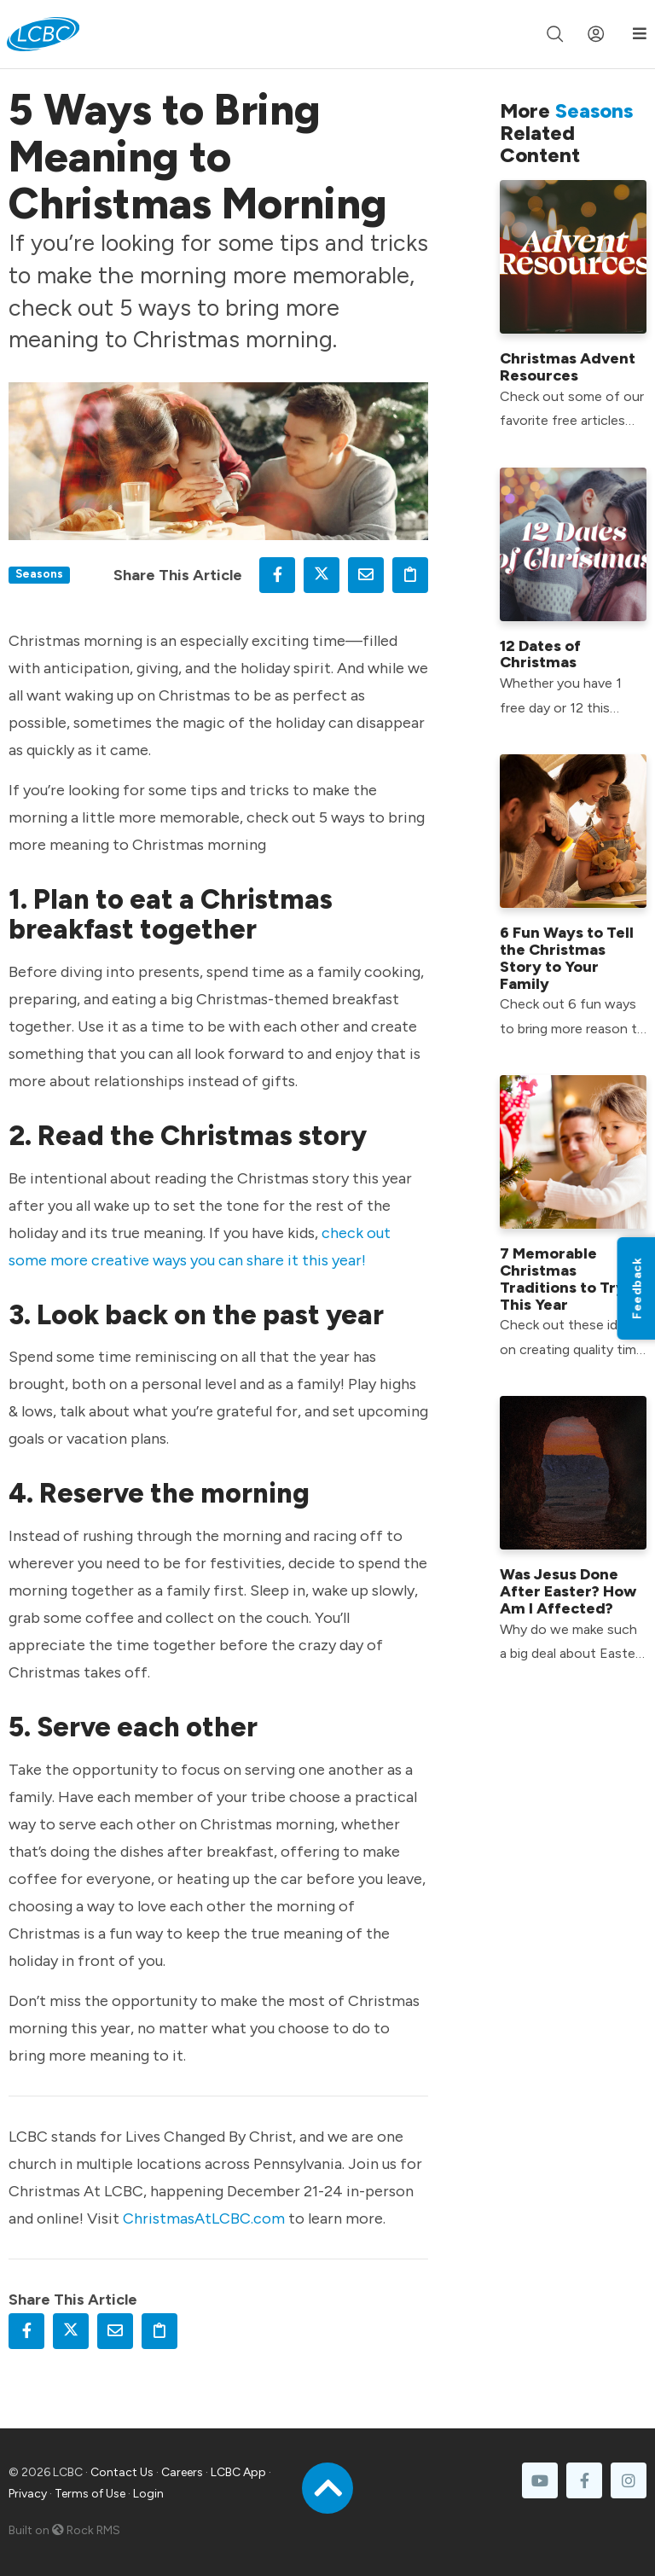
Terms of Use (90, 2493)
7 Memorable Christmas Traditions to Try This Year (562, 1278)
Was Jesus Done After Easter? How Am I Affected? (568, 1591)
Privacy (28, 2493)
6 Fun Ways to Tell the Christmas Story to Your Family (567, 957)
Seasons (39, 573)
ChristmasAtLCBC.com (204, 2218)
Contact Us (122, 2472)
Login (148, 2493)
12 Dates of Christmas (540, 654)
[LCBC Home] (43, 34)
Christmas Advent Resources (567, 367)
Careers (182, 2472)
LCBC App (238, 2472)
